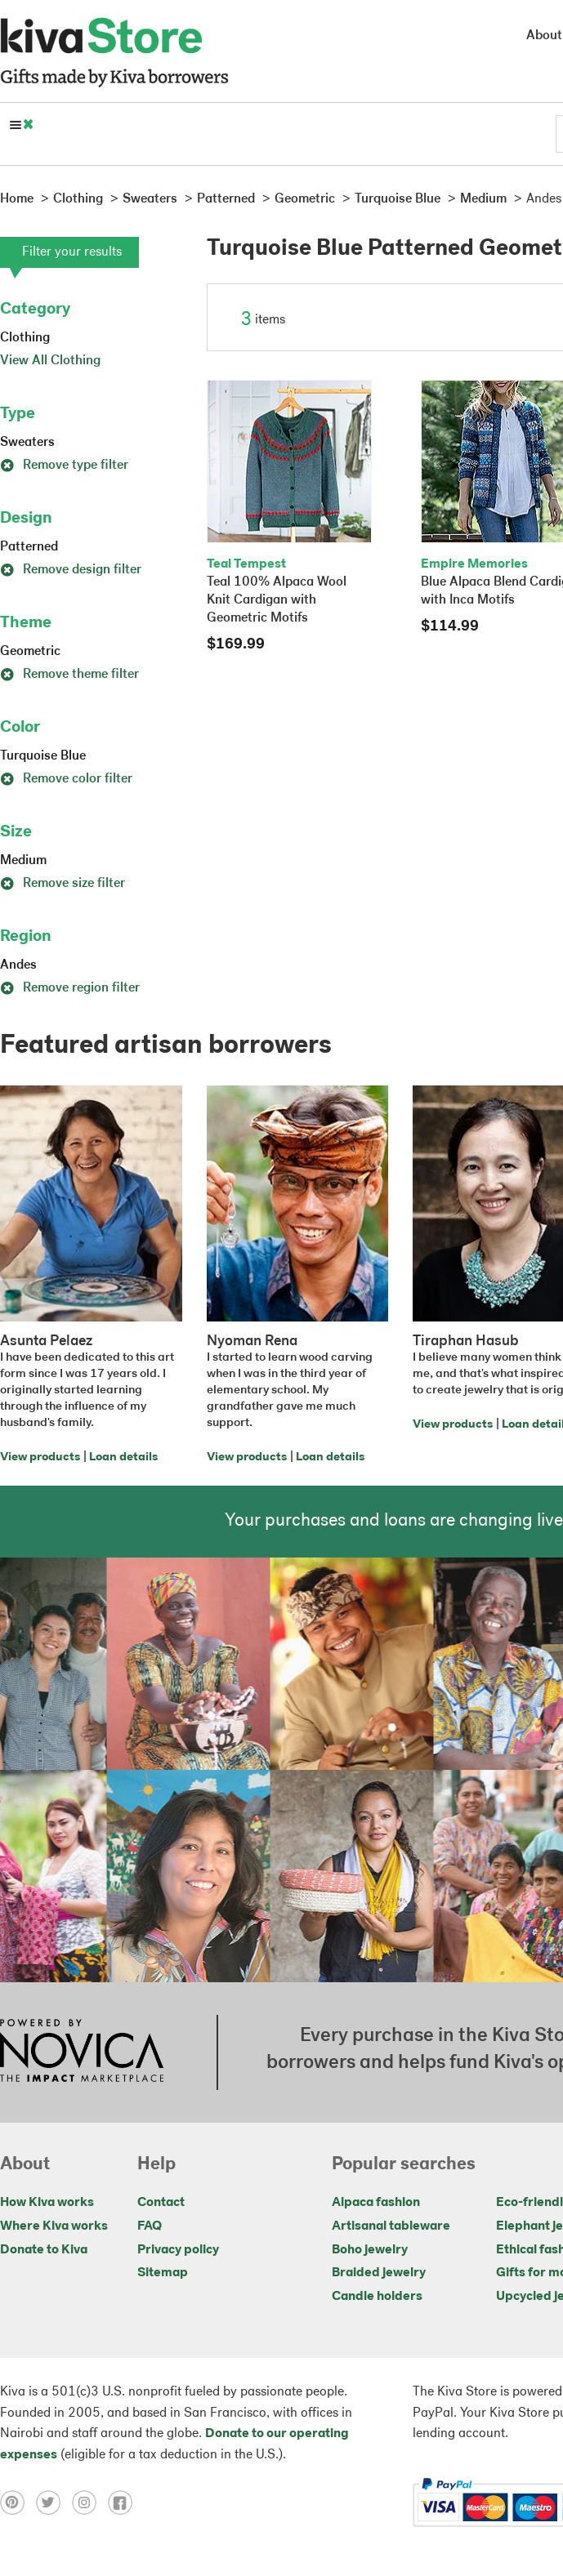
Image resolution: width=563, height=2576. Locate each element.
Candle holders (377, 2296)
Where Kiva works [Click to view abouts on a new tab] (54, 2226)
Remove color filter (66, 779)
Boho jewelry (370, 2250)
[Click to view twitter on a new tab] (54, 2502)
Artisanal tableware (391, 2226)
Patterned (29, 547)
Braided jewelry (379, 2273)
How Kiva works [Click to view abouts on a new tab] (47, 2202)
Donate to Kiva (43, 2250)
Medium (23, 860)
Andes (18, 965)
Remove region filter (70, 988)
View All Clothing (50, 361)
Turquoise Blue (43, 756)
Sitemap (162, 2273)
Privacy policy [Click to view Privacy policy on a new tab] (178, 2250)
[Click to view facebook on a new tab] (124, 2502)
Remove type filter (64, 465)
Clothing (25, 338)
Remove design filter (70, 570)
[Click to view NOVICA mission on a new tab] (81, 2052)
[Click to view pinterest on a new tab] (18, 2502)
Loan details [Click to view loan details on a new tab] (123, 1457)
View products (40, 1457)
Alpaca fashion (376, 2202)
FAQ (149, 2226)
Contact (161, 2202)
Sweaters (27, 442)
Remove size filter (62, 883)
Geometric (30, 651)
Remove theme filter (69, 674)
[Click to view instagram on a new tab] (90, 2502)
